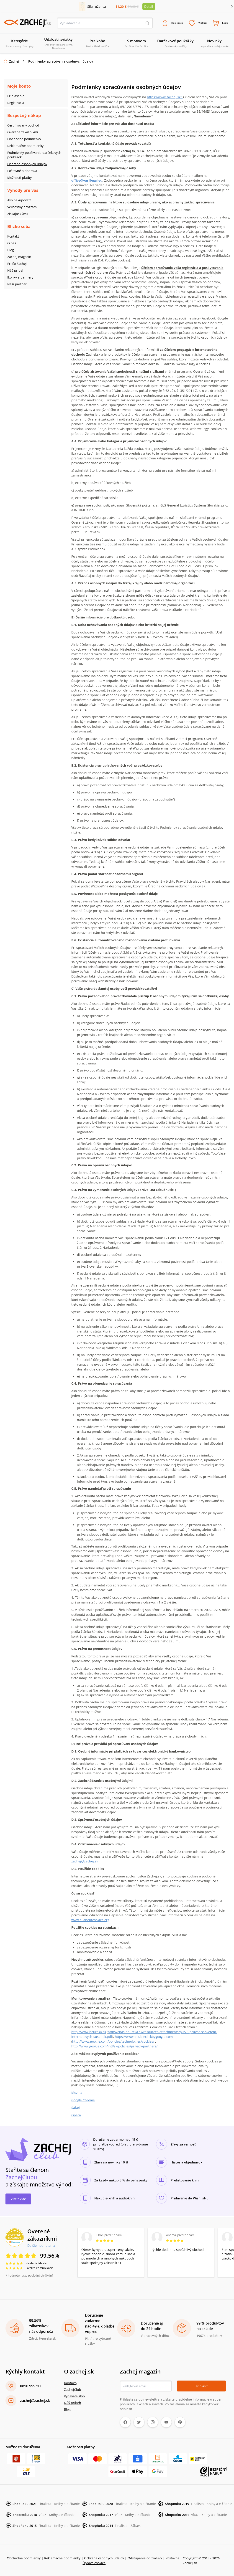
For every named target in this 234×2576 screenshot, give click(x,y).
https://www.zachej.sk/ (165, 109)
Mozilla (76, 2105)
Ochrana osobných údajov (27, 176)
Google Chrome (83, 2112)
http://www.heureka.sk (88, 2044)
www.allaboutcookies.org (90, 1932)
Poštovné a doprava (22, 183)
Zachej (14, 74)
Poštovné (172, 2571)
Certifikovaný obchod (23, 138)
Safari (75, 2120)
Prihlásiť (201, 2398)
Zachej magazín (19, 269)
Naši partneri (17, 296)
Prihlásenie (15, 108)
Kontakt (13, 249)
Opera (76, 2127)
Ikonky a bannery (20, 290)
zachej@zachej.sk (84, 1874)
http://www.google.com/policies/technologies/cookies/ (113, 2054)
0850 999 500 (31, 2398)
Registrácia (15, 115)
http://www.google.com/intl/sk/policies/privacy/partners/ (114, 2059)
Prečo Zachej (17, 276)
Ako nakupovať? (19, 212)
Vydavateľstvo (74, 2409)
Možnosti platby (19, 190)
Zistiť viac (18, 2211)
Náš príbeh (15, 283)
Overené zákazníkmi (22, 144)
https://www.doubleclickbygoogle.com (144, 2049)
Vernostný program (22, 219)
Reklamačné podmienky (25, 158)
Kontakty (70, 2396)
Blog (10, 262)
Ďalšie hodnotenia (41, 2258)
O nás (11, 255)
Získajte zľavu (17, 226)
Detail (148, 6)
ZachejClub (72, 2402)
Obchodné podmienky (24, 151)
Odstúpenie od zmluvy (145, 2571)
